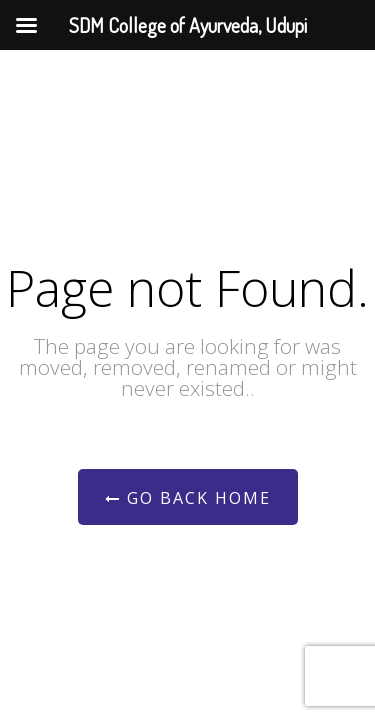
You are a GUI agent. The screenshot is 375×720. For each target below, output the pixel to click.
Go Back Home (188, 498)
